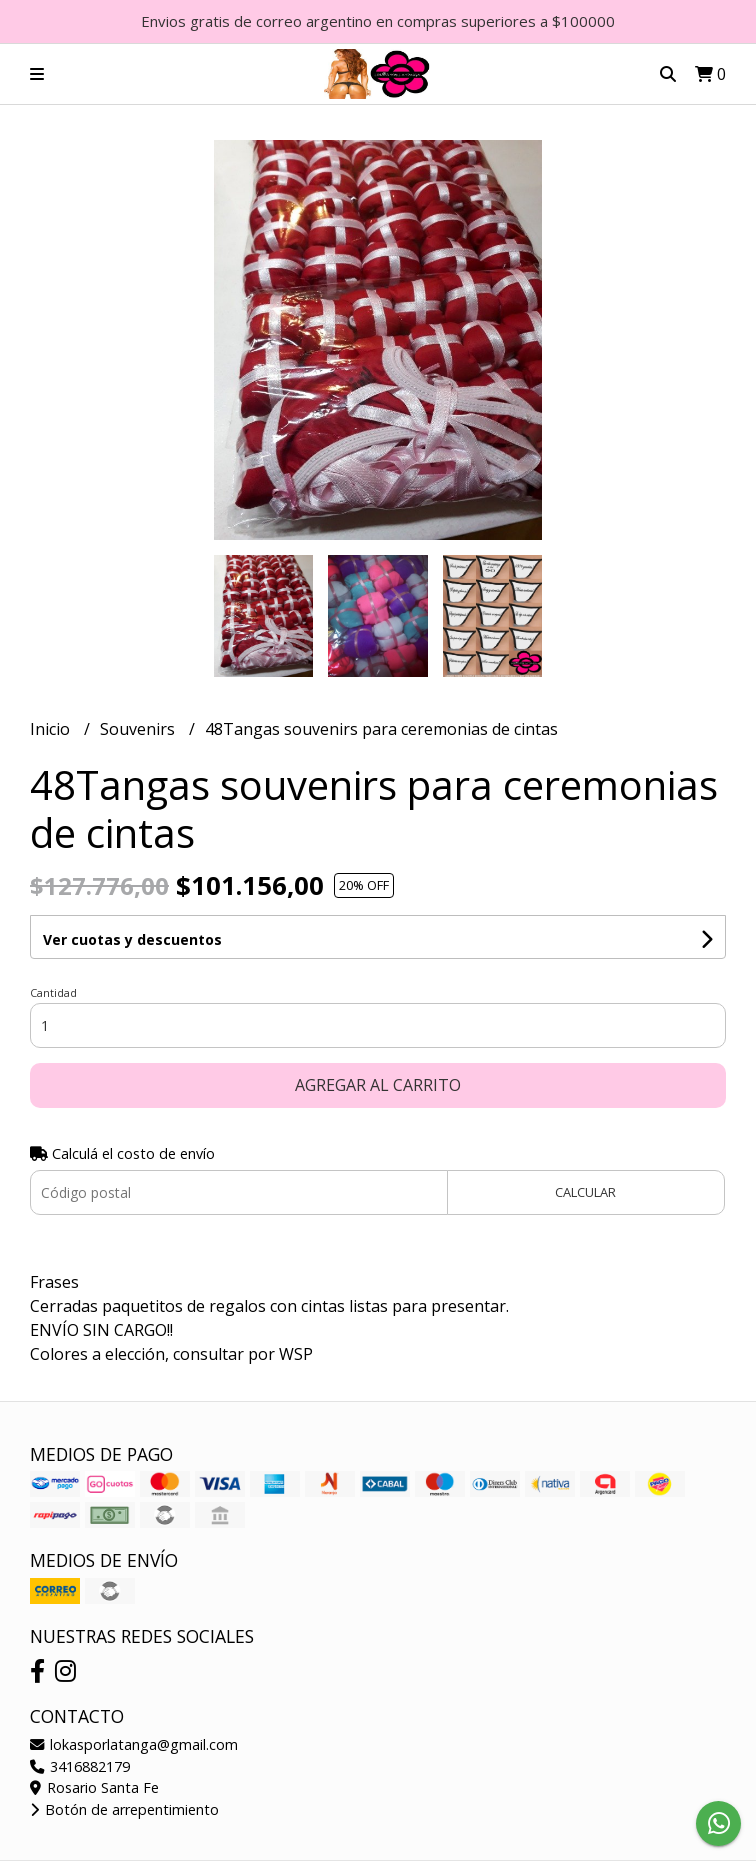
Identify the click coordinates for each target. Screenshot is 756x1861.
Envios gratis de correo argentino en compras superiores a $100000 (378, 21)
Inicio (52, 729)
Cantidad (53, 992)
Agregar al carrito (378, 1085)
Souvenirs (139, 729)
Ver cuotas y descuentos (132, 939)
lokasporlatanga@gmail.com (134, 1744)
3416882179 (80, 1766)
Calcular (585, 1192)
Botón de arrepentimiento (124, 1809)
